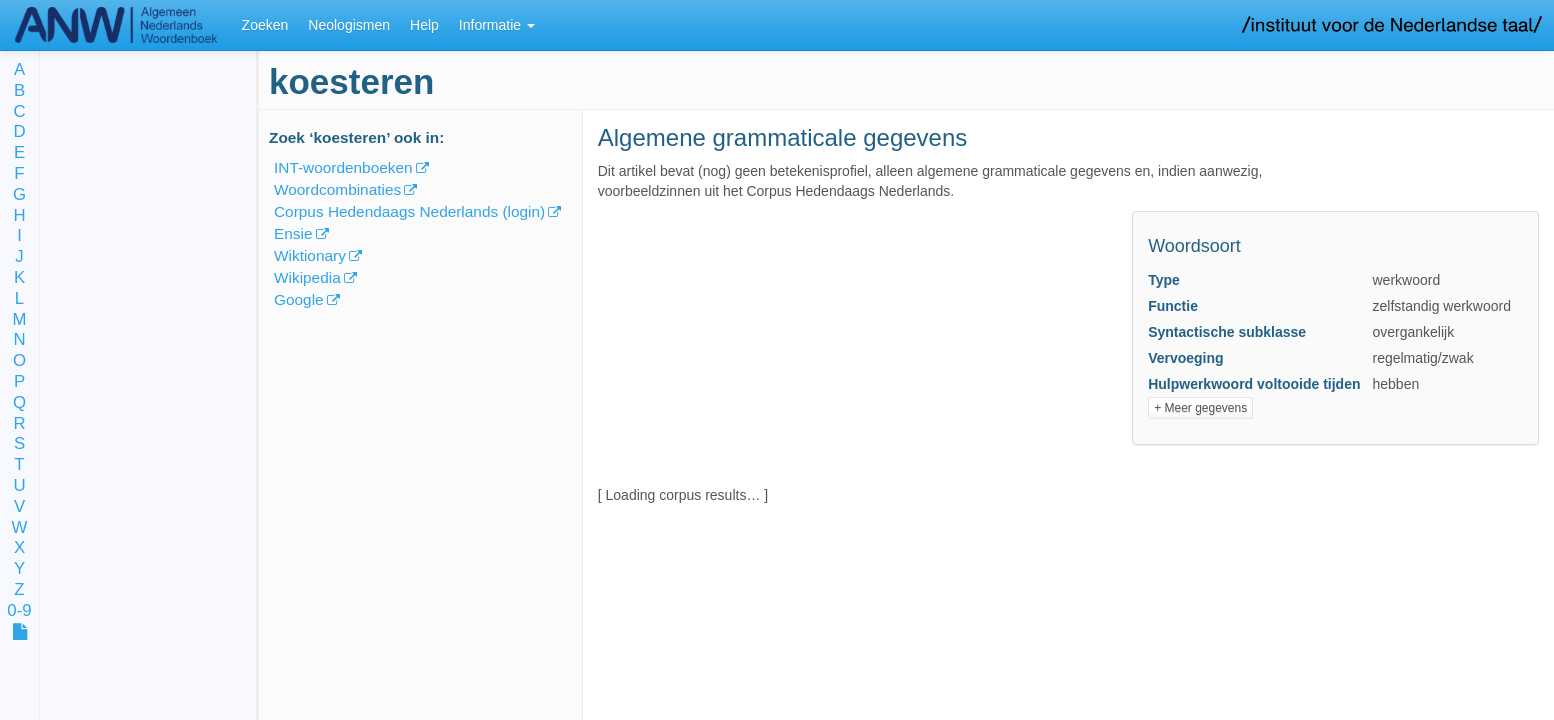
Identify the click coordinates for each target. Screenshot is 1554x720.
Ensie (293, 233)
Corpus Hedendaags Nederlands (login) (409, 211)
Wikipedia (307, 277)
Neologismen (349, 25)
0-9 (19, 611)
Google (299, 299)
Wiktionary (310, 255)
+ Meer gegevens (1200, 408)
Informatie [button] (497, 25)
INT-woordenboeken (343, 167)
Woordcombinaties (337, 189)
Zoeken (265, 25)
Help (424, 25)
